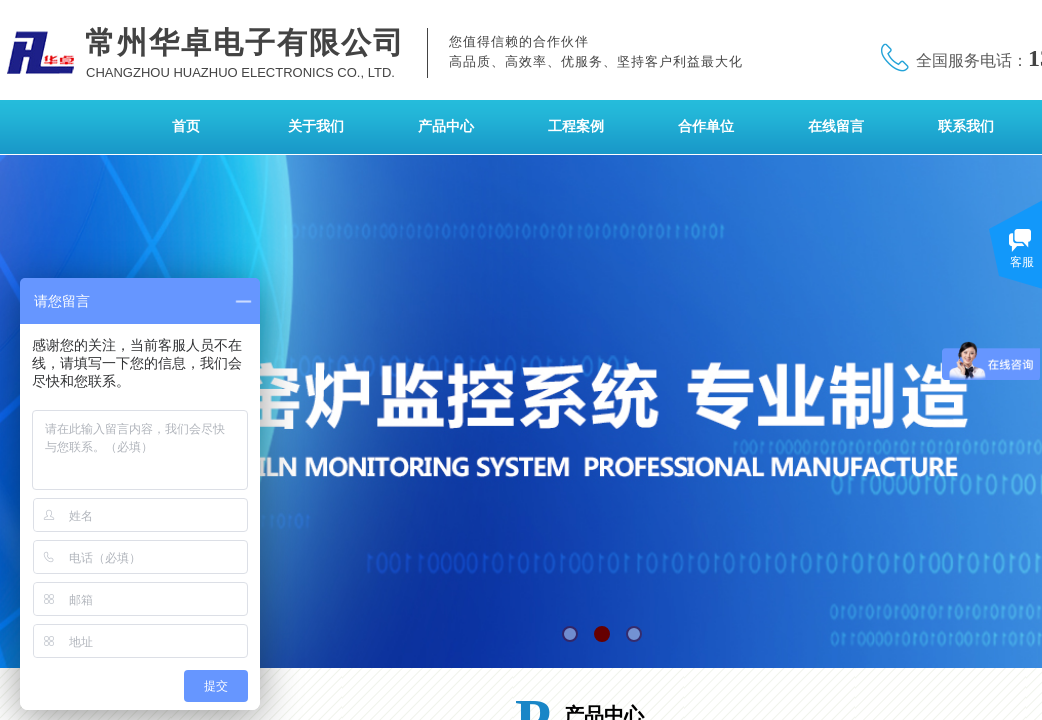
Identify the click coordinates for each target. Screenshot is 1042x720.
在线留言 (836, 126)
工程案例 (576, 126)
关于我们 (316, 126)
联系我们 (966, 126)
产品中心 (446, 126)
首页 (186, 126)
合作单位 (706, 126)
